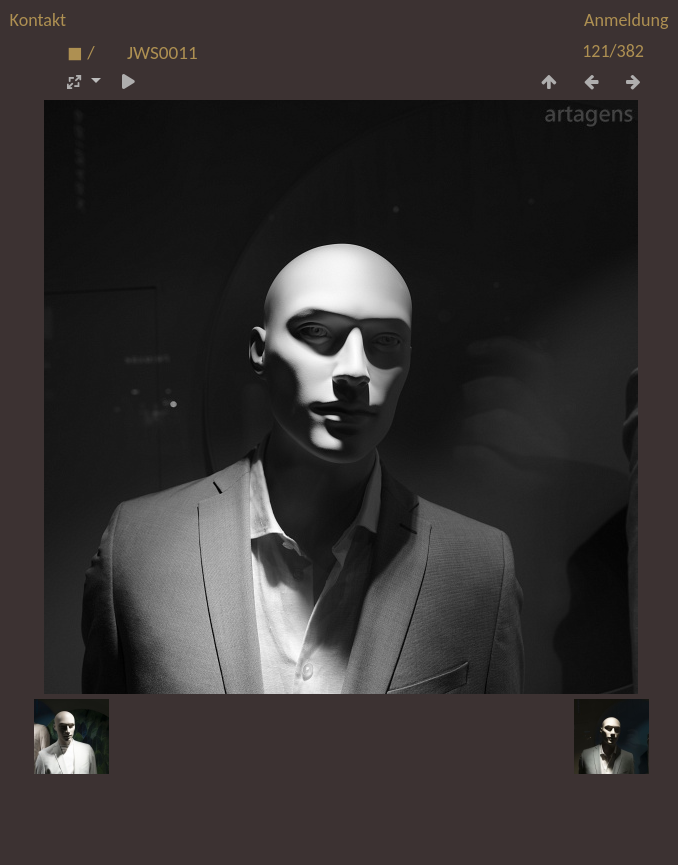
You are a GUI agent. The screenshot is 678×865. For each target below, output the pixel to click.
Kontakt (38, 20)
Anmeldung (626, 20)
